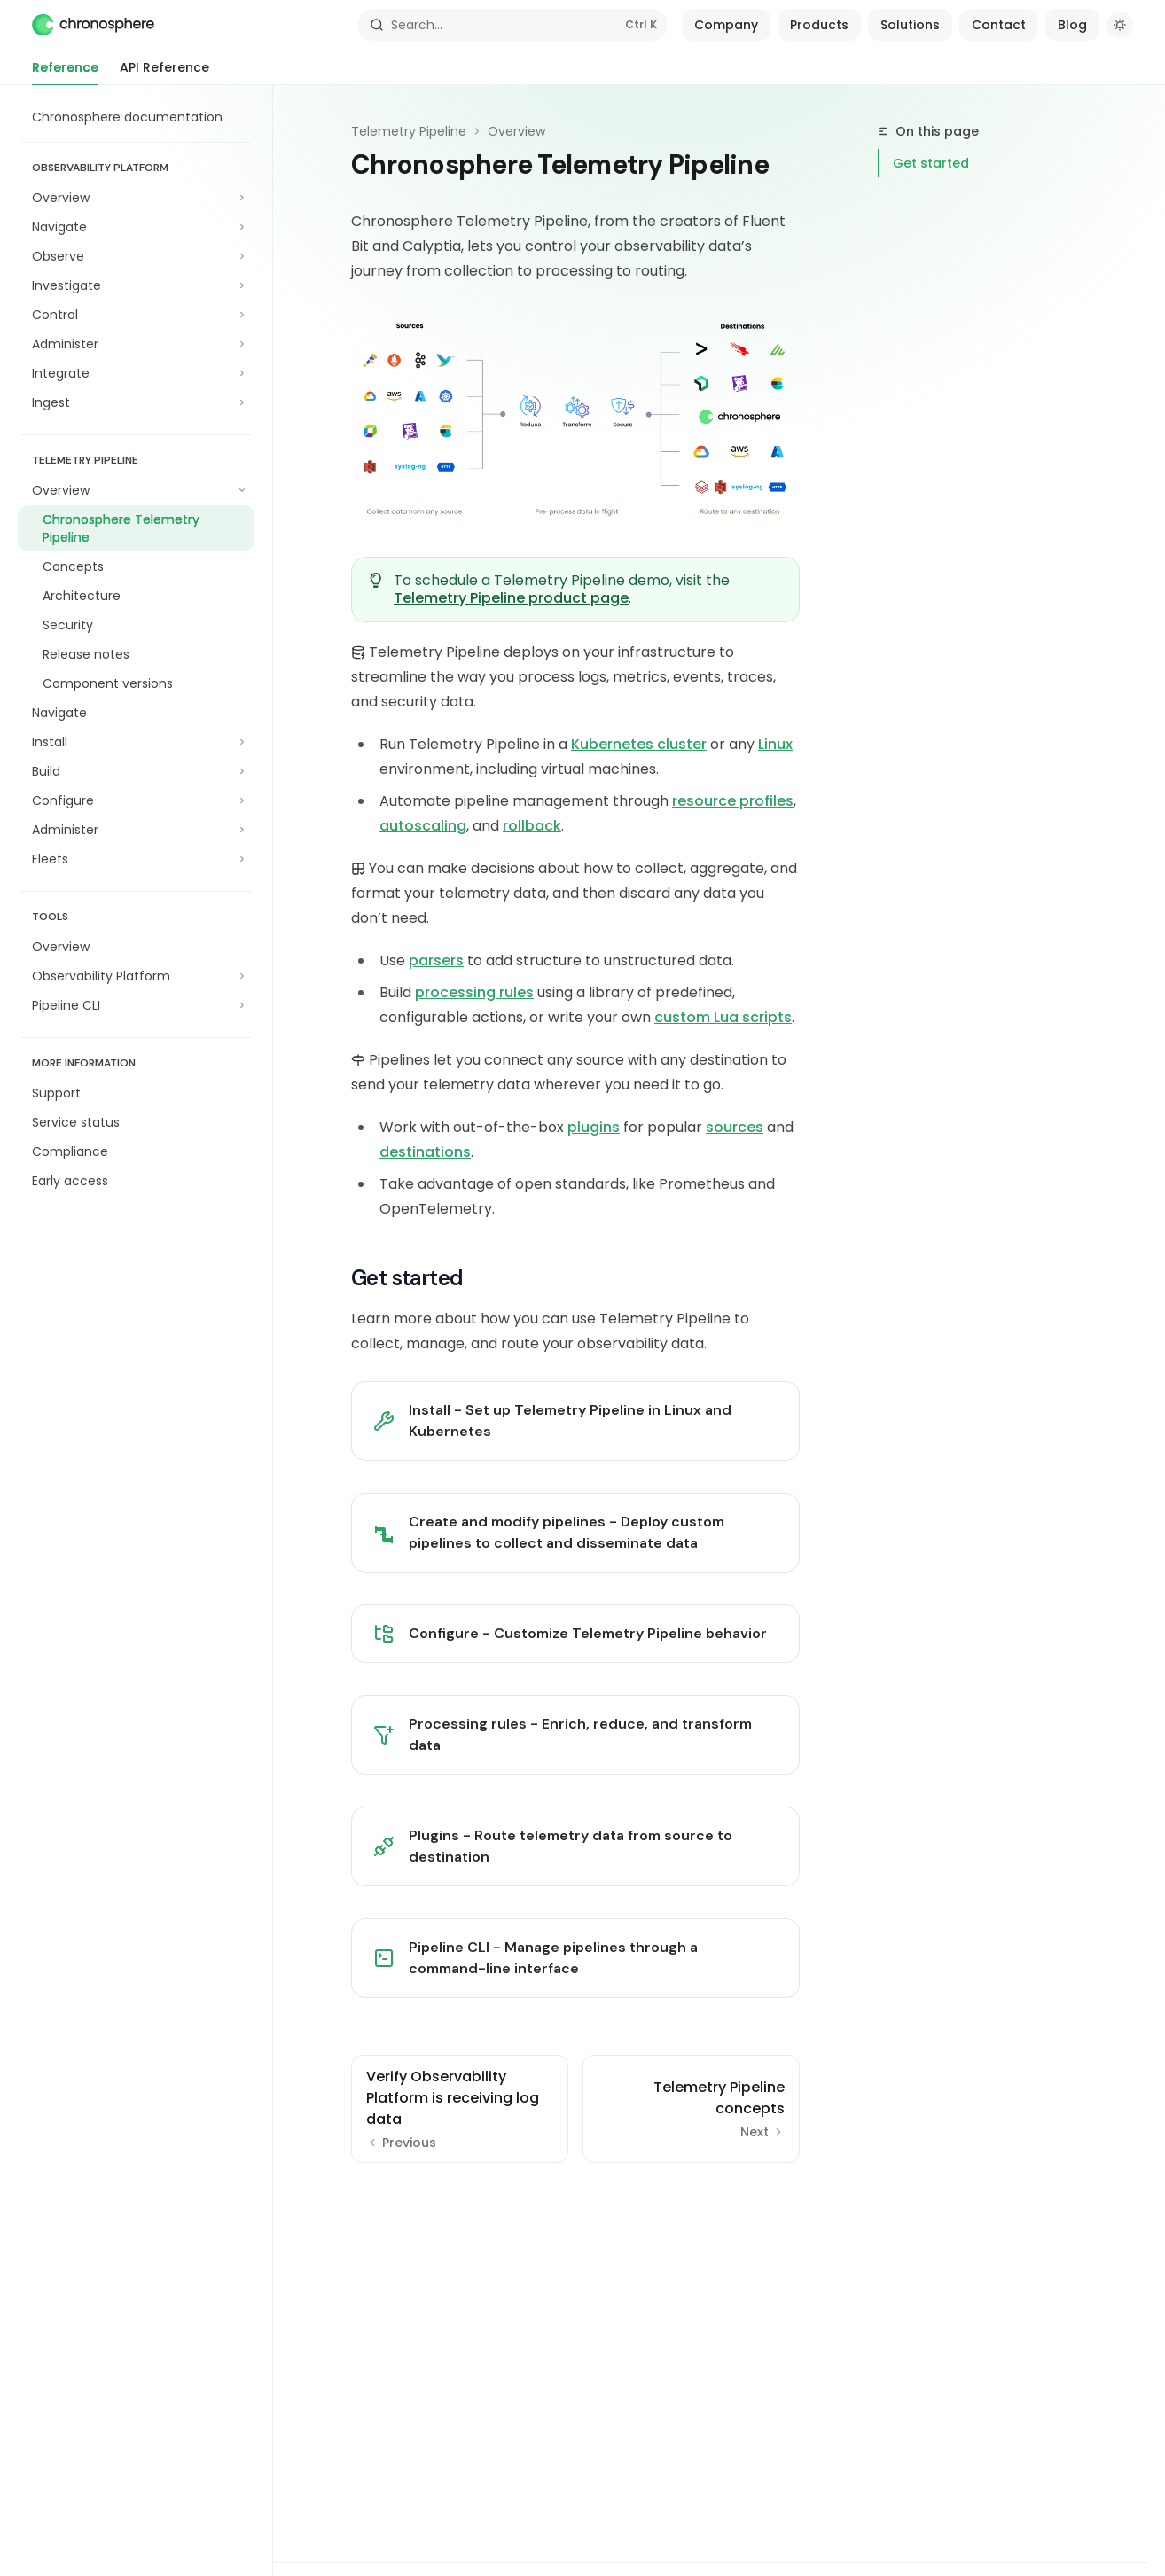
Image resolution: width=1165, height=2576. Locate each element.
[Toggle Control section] (136, 315)
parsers (436, 960)
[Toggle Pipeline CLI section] (136, 1005)
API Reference (164, 72)
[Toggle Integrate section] (136, 373)
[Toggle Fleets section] (136, 859)
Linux (775, 744)
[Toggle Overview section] (136, 197)
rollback (532, 826)
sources (734, 1127)
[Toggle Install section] (136, 742)
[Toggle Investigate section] (136, 285)
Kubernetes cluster (639, 744)
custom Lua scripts (723, 1017)
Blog (1072, 25)
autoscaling (422, 826)
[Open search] (513, 25)
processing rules (474, 992)
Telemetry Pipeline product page (511, 598)
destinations (425, 1152)
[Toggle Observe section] (136, 256)
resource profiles (733, 801)
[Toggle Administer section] (136, 344)
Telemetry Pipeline (408, 131)
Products (819, 25)
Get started (931, 163)
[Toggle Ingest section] (136, 402)
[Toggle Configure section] (136, 800)
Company (726, 25)
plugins (593, 1127)
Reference (65, 72)
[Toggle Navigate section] (136, 227)
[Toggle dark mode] (1119, 25)
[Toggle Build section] (136, 771)
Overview (516, 131)
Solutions (910, 25)
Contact (999, 25)
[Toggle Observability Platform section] (136, 976)
